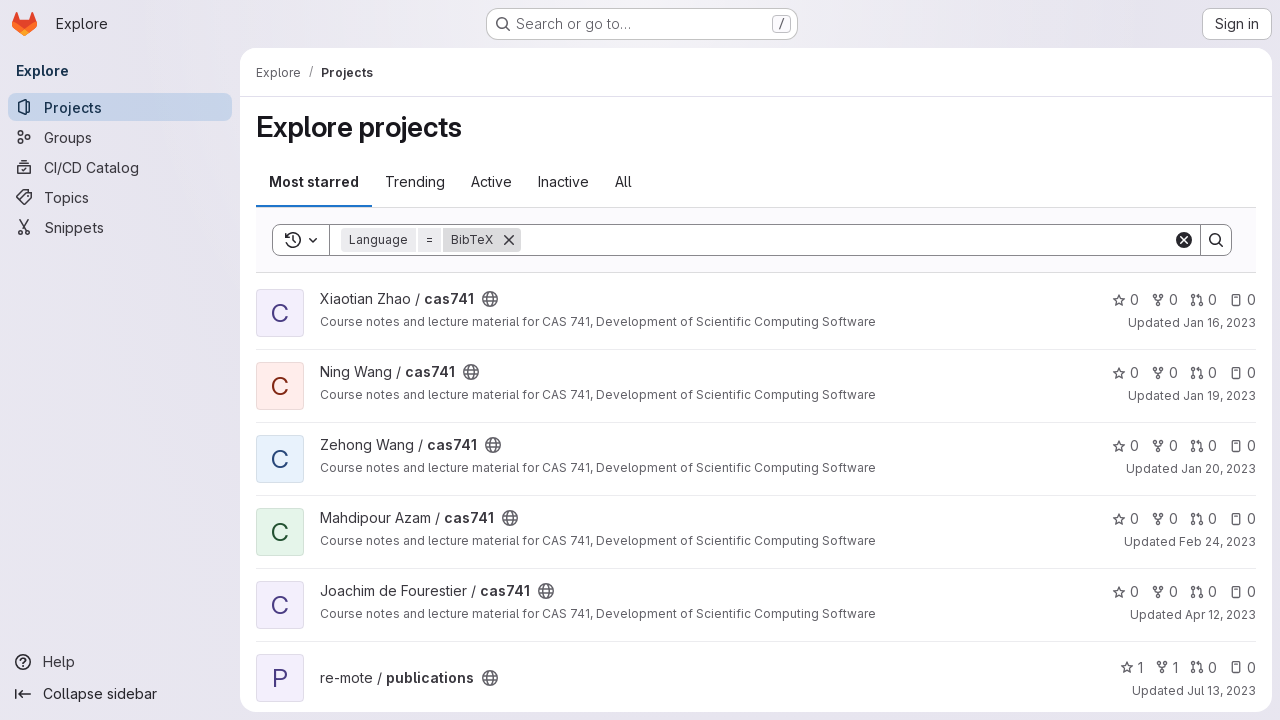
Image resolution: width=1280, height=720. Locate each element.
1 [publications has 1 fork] (1166, 667)
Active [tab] (491, 181)
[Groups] (120, 137)
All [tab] (623, 181)
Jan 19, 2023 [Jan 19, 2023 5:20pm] (1219, 395)
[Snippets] (120, 227)
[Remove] (509, 240)
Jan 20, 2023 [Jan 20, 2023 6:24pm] (1218, 468)
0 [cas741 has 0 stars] (1125, 299)
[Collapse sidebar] (120, 694)
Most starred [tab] (314, 181)
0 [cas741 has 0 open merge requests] (1203, 299)
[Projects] (120, 107)
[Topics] (120, 197)
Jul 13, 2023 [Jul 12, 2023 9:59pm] (1221, 690)
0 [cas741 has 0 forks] (1164, 299)
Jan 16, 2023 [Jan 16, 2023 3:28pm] (1219, 322)
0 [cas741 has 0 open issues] (1242, 299)
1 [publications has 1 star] (1131, 667)
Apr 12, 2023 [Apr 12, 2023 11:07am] (1220, 614)
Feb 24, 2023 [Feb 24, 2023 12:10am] (1217, 541)
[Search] (847, 240)
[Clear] (1184, 240)
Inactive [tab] (563, 181)
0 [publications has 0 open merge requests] (1203, 667)
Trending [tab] (415, 181)
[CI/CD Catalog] (120, 167)
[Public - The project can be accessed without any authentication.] (490, 299)
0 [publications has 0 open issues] (1242, 667)
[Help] (120, 662)
